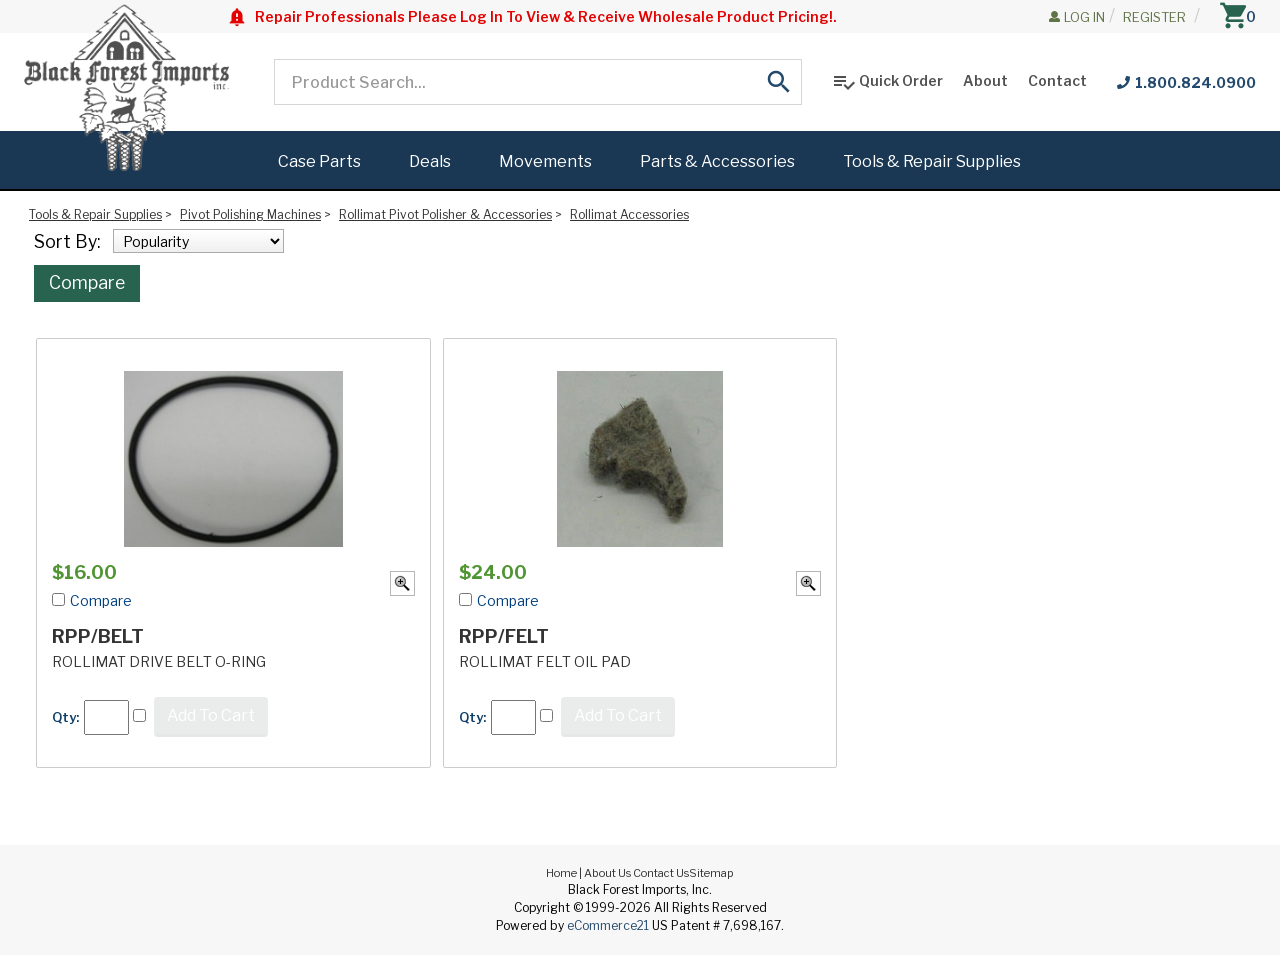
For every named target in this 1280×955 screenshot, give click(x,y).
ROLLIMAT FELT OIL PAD (545, 661)
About (985, 80)
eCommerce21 (608, 925)
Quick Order (887, 82)
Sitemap (711, 873)
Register (1154, 17)
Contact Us (661, 873)
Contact (1057, 80)
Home (561, 873)
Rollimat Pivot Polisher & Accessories (445, 214)
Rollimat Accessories (629, 214)
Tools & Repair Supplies (95, 214)
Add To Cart (211, 715)
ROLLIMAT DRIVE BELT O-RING (159, 661)
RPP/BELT (98, 636)
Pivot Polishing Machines (250, 214)
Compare (87, 282)
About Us (607, 873)
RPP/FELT (504, 636)
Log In (1084, 17)
